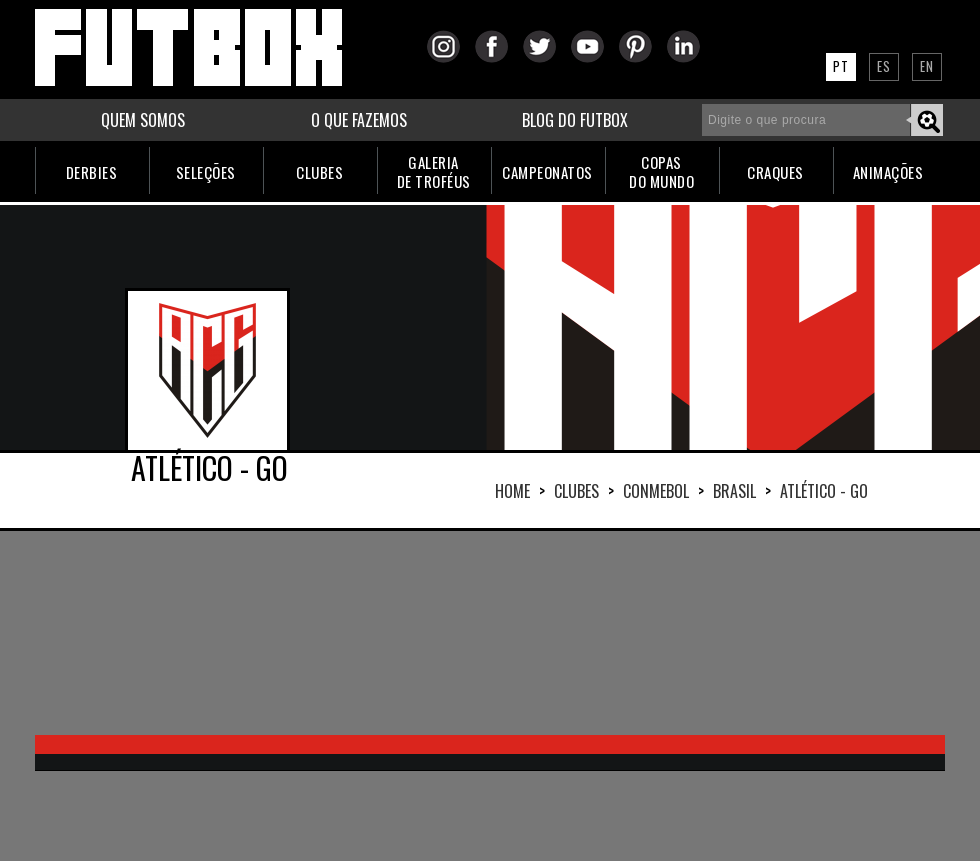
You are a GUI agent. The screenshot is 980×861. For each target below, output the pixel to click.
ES (884, 66)
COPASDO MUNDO (661, 171)
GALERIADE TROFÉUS (434, 171)
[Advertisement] (250, 631)
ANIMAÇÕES (888, 172)
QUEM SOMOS (143, 120)
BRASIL (734, 491)
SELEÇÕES (206, 172)
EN (927, 66)
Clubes (576, 491)
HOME (512, 491)
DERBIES (92, 172)
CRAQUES (775, 172)
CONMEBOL (656, 491)
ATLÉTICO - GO (824, 491)
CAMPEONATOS (547, 172)
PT (841, 66)
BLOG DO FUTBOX (575, 120)
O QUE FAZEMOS (359, 120)
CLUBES (319, 172)
